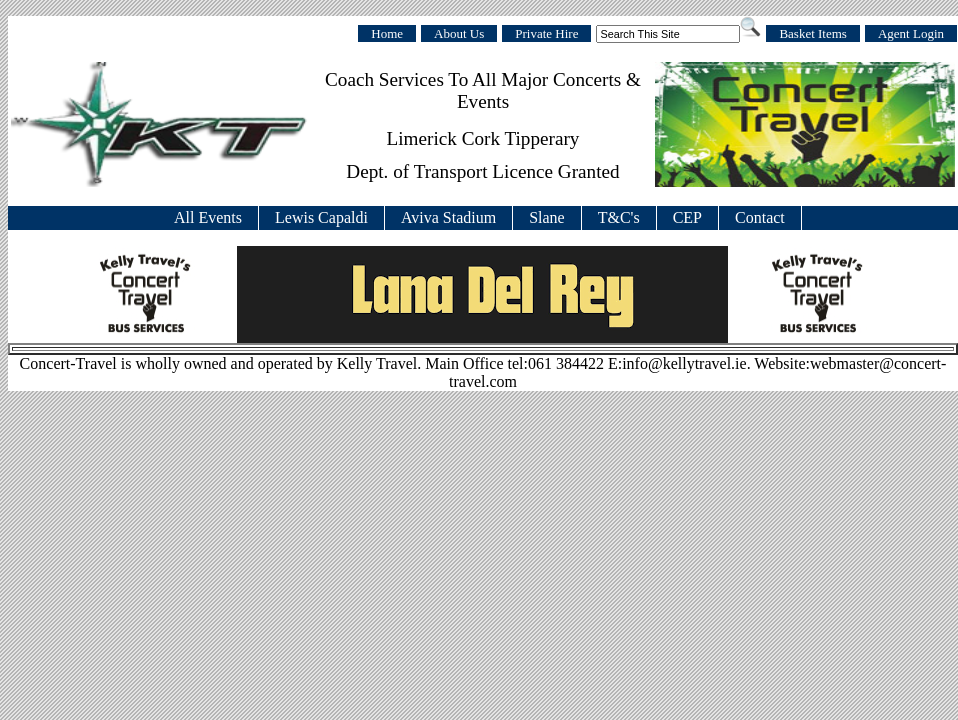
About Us (459, 33)
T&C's (619, 217)
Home (387, 33)
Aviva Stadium (448, 217)
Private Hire (546, 33)
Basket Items (813, 33)
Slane (547, 217)
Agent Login (911, 33)
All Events (208, 217)
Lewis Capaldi (321, 217)
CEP (687, 217)
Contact (760, 217)
